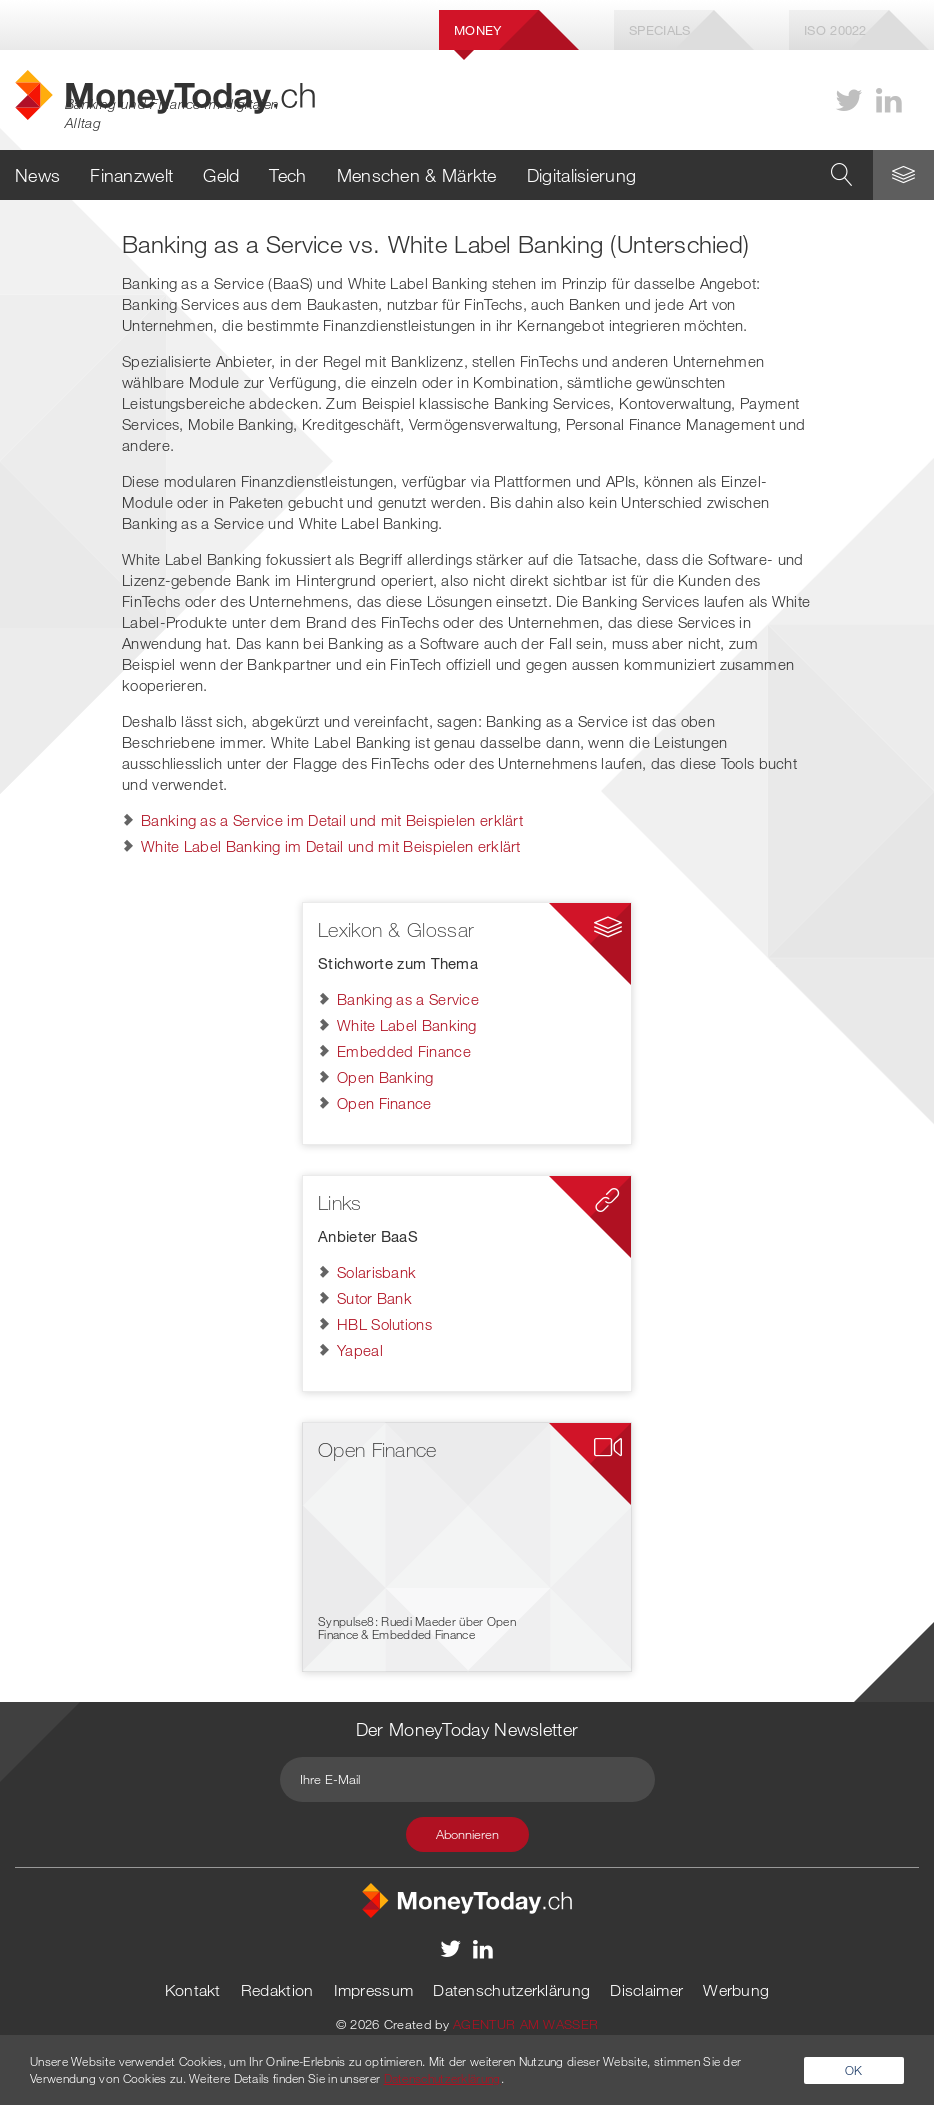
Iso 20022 (835, 30)
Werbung (736, 1990)
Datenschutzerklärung (511, 1990)
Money (478, 30)
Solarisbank (376, 1272)
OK (854, 2070)
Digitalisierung (582, 175)
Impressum (374, 1990)
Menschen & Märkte (417, 175)
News (37, 175)
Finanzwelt (131, 175)
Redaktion (277, 1990)
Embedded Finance (404, 1051)
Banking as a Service (408, 999)
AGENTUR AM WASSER (525, 2024)
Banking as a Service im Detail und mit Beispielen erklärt (332, 820)
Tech (287, 175)
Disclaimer (646, 1990)
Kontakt (193, 1990)
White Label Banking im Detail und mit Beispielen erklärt (331, 846)
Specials (659, 30)
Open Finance (384, 1103)
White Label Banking (407, 1025)
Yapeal (360, 1350)
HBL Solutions (384, 1324)
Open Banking (385, 1077)
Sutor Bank (374, 1298)
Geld (221, 175)
